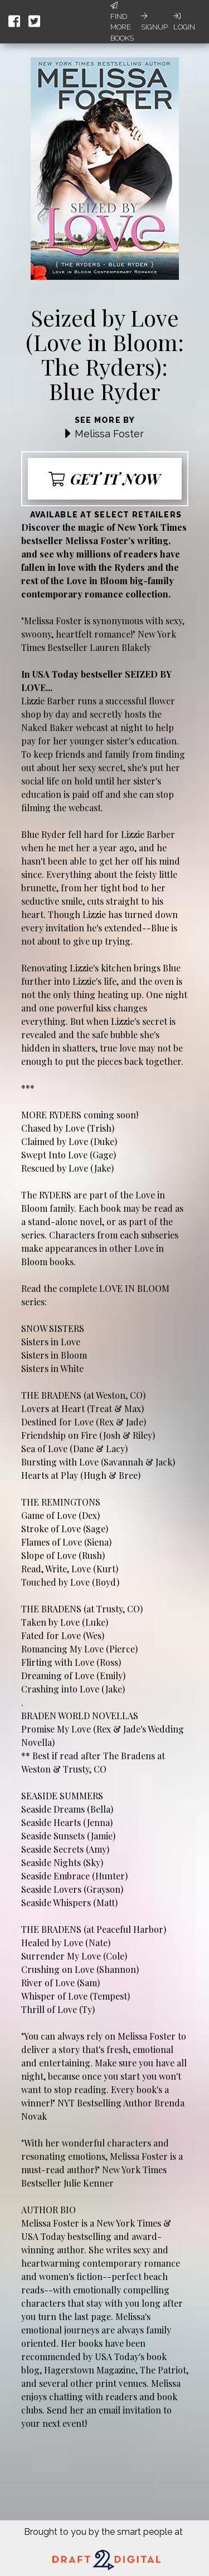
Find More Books (122, 22)
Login (184, 21)
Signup (154, 21)
